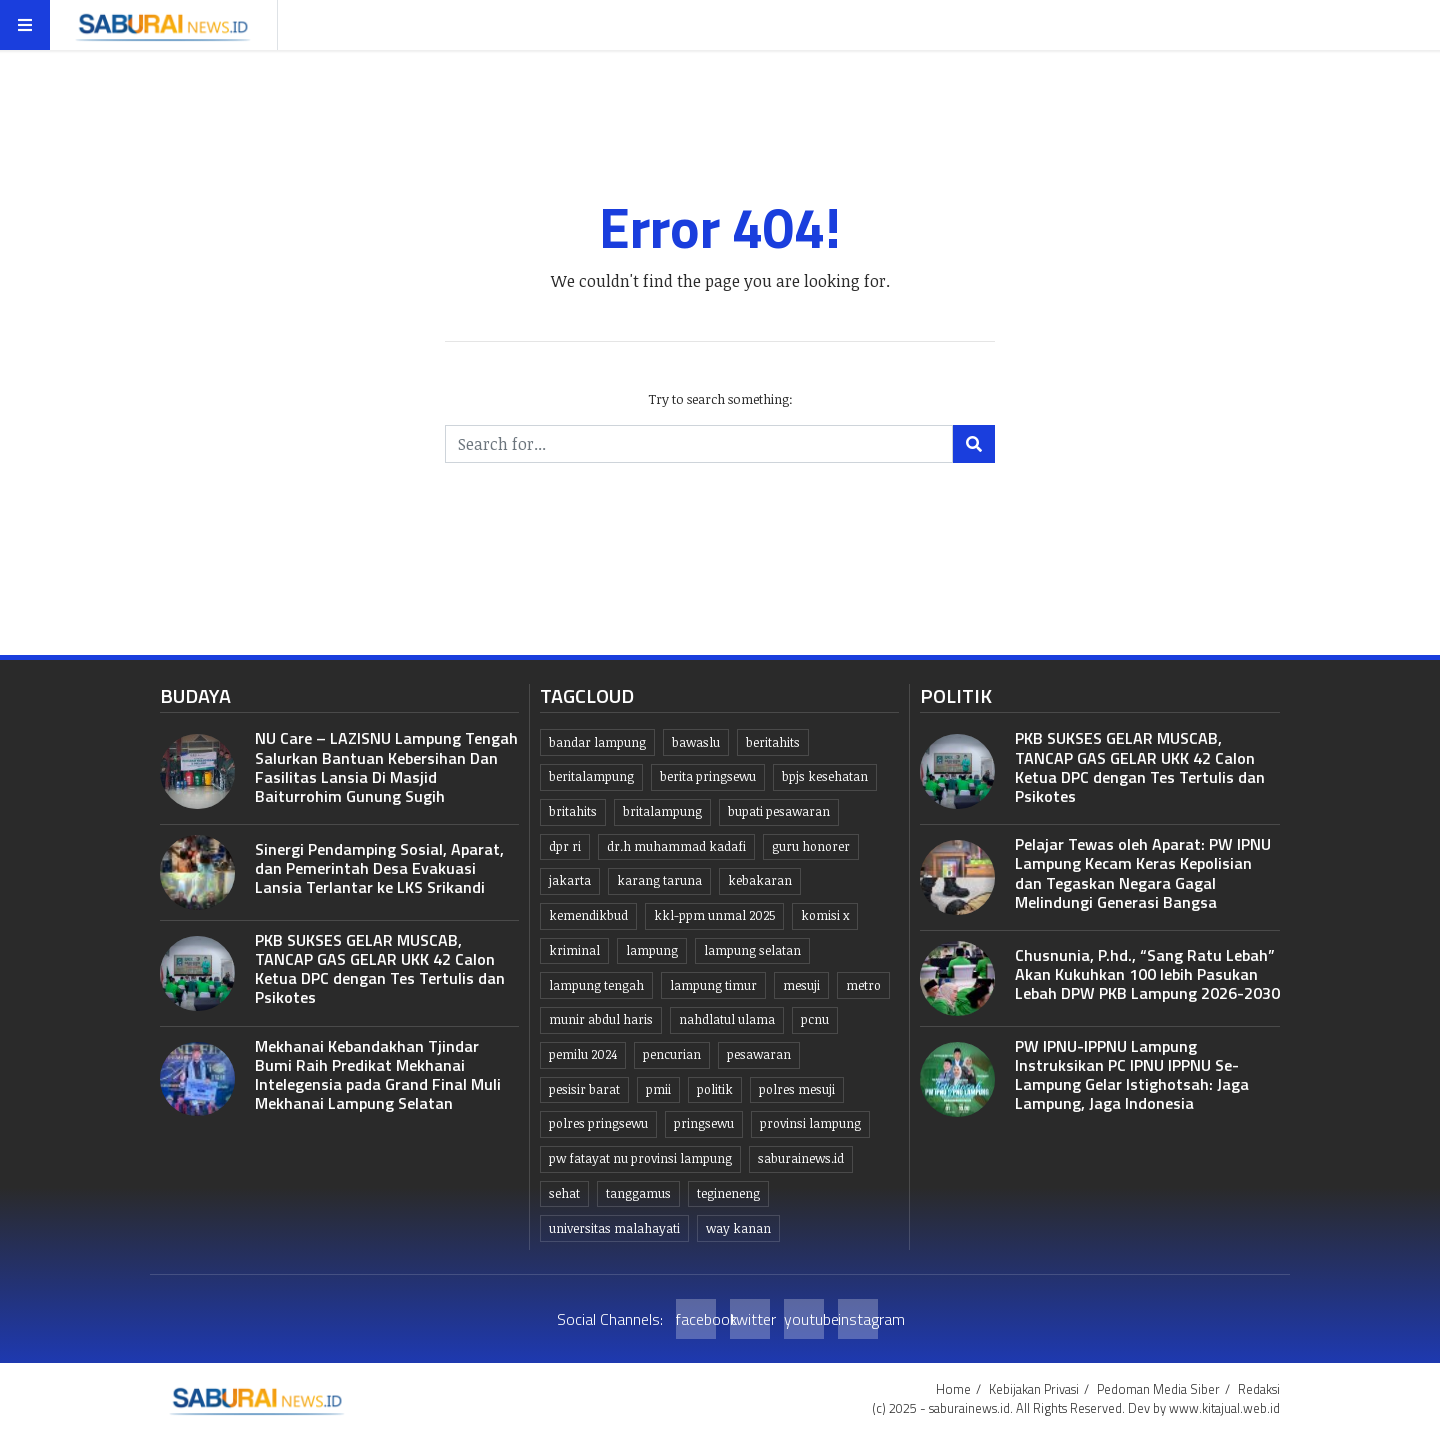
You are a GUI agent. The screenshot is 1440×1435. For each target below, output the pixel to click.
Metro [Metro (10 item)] (863, 985)
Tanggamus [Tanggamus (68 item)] (638, 1193)
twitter (750, 1319)
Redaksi (1259, 1389)
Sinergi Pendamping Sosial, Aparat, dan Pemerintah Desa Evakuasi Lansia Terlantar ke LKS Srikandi (379, 868)
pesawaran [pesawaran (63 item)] (759, 1054)
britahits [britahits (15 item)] (573, 811)
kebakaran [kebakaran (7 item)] (760, 880)
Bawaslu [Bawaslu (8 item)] (696, 742)
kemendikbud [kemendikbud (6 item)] (588, 915)
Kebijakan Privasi (1034, 1389)
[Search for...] (699, 444)
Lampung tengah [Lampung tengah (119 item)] (596, 985)
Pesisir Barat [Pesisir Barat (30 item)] (584, 1089)
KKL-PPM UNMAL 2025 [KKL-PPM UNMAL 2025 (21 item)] (714, 915)
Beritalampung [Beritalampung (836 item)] (591, 776)
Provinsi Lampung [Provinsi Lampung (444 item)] (810, 1123)
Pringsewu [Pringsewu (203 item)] (704, 1123)
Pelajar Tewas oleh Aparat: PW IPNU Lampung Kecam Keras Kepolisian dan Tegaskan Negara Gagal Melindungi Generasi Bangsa (1143, 873)
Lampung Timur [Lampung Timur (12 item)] (713, 985)
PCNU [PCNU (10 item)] (815, 1019)
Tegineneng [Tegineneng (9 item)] (728, 1193)
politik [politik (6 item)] (715, 1089)
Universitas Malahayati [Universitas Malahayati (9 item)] (614, 1228)
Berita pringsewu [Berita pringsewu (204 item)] (708, 776)
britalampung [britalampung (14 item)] (662, 811)
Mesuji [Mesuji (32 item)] (801, 985)
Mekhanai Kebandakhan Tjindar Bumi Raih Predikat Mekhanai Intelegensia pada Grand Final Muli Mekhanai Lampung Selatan (378, 1075)
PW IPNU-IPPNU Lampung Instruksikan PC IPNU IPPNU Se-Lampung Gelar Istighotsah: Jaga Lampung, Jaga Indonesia (1132, 1075)
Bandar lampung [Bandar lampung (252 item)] (597, 742)
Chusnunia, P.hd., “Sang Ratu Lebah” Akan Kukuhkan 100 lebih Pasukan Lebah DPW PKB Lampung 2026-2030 (1147, 974)
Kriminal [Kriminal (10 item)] (574, 950)
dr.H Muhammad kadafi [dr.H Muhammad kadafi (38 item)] (676, 846)
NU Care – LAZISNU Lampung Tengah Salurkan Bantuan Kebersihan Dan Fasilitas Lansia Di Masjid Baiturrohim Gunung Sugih (386, 767)
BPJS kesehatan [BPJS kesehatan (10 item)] (825, 776)
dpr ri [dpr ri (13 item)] (565, 846)
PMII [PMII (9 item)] (658, 1089)
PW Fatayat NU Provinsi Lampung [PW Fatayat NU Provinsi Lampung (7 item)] (640, 1158)
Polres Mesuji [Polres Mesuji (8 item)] (797, 1089)
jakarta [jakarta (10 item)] (570, 880)
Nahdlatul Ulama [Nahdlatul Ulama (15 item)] (727, 1019)
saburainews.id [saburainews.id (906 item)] (801, 1158)
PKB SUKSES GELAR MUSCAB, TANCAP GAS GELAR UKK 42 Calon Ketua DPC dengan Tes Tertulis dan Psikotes (380, 969)
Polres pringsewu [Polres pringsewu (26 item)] (598, 1123)
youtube (804, 1319)
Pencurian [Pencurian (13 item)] (672, 1054)
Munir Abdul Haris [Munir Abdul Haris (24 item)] (601, 1019)
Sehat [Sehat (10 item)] (564, 1193)
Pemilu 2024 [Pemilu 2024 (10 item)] (583, 1054)
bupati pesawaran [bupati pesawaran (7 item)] (779, 811)
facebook (696, 1319)
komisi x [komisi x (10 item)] (825, 915)
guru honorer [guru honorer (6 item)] (811, 846)
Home (953, 1389)
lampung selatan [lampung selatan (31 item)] (752, 950)
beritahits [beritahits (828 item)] (773, 742)
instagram (858, 1319)
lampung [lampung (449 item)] (652, 950)
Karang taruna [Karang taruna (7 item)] (659, 880)
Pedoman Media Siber (1158, 1389)
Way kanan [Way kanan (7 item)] (738, 1228)
